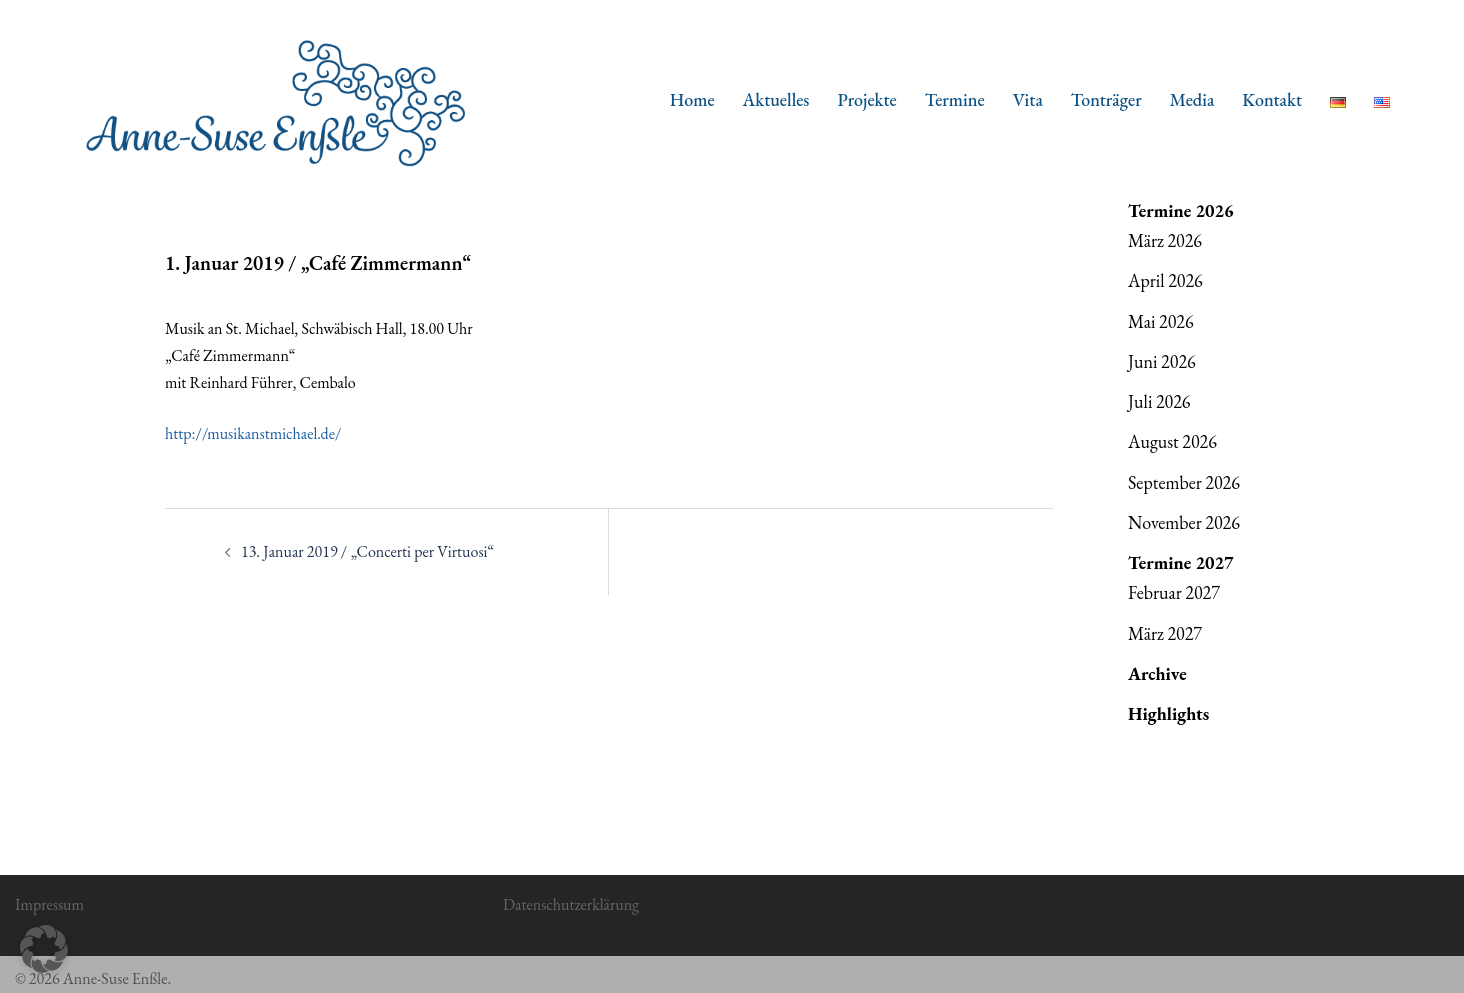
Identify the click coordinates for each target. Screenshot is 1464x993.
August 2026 (1172, 441)
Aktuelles (776, 99)
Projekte (866, 99)
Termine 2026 (1181, 210)
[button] (44, 949)
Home (692, 99)
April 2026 (1165, 280)
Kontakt (1272, 99)
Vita (1028, 99)
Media (1192, 99)
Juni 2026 (1162, 361)
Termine (955, 99)
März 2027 (1165, 633)
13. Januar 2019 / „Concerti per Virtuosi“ (367, 551)
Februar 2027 (1174, 592)
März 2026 (1165, 240)
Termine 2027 (1181, 562)
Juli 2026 (1159, 401)
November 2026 (1184, 522)
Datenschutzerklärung (571, 904)
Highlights (1168, 713)
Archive (1157, 673)
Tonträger (1106, 99)
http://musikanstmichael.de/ (253, 433)
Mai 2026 (1161, 321)
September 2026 (1184, 482)
